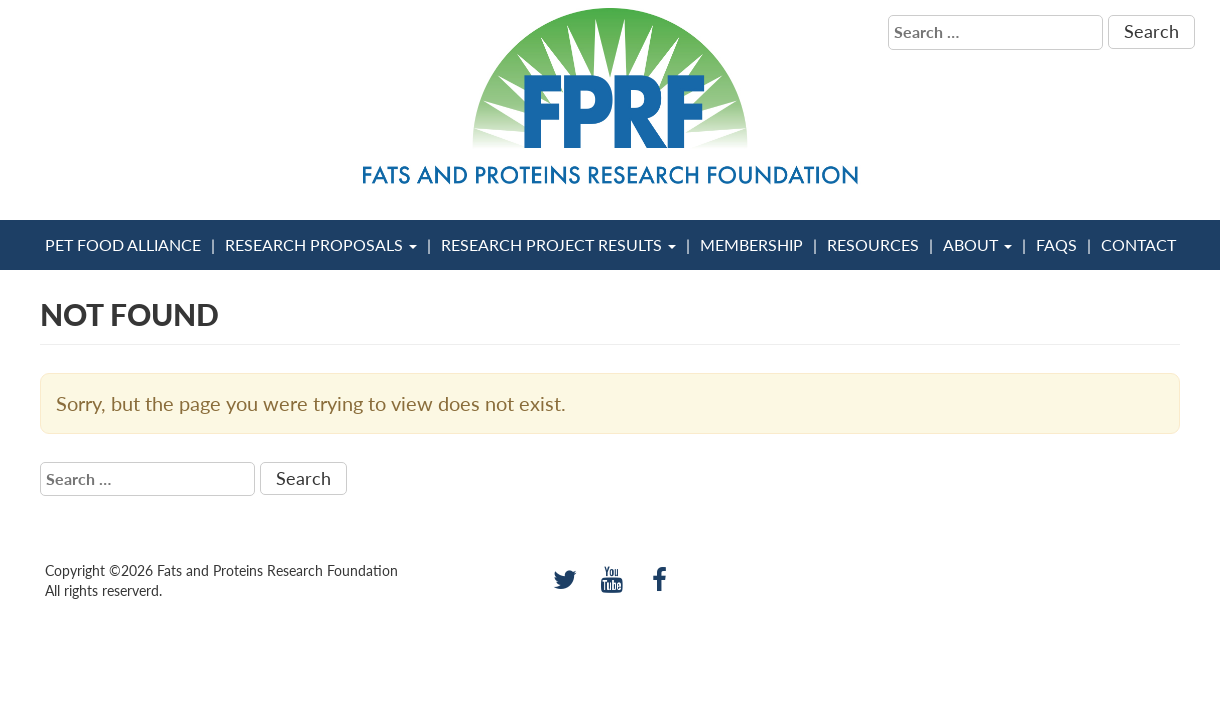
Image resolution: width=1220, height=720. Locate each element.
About (977, 244)
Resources (873, 244)
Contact (1138, 244)
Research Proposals (321, 244)
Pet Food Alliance (123, 244)
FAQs (1056, 244)
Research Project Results (558, 244)
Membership (751, 244)
